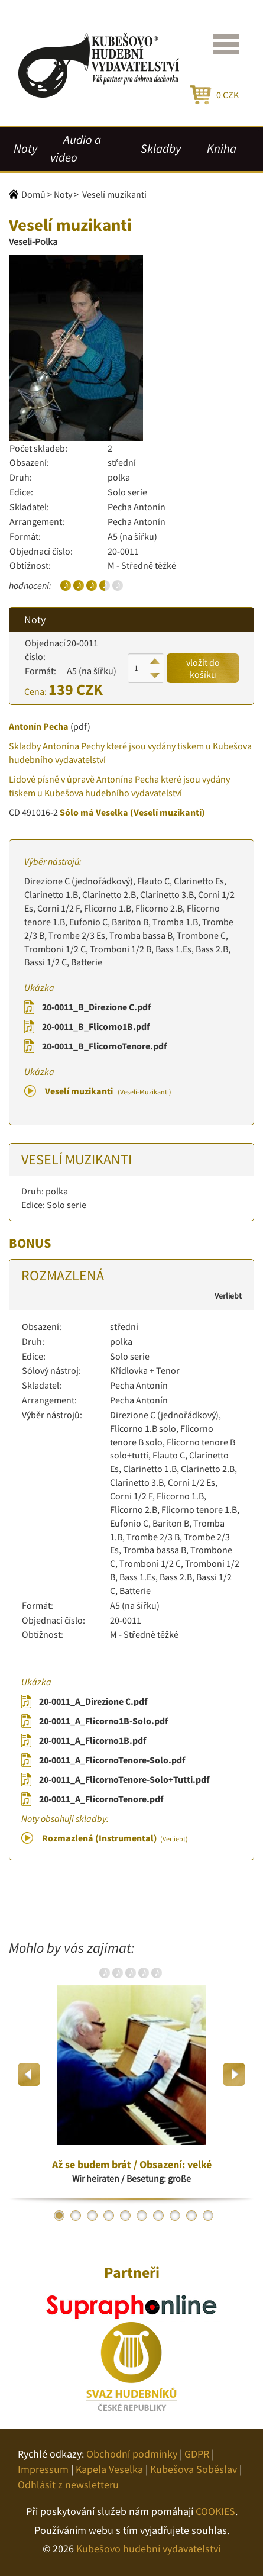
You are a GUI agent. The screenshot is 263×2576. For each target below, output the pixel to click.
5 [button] (125, 2215)
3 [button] (92, 2215)
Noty (25, 148)
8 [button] (174, 2215)
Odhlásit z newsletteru (68, 2484)
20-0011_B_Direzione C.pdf (96, 1007)
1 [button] (59, 2215)
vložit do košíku (203, 668)
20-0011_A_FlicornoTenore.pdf (101, 1799)
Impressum (43, 2469)
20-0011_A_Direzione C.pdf (93, 1701)
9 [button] (191, 2215)
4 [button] (108, 2215)
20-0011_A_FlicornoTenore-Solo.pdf (112, 1760)
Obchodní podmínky (131, 2454)
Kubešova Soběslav (193, 2469)
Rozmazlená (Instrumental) (115, 1838)
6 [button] (141, 2215)
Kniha (221, 148)
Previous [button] (29, 2074)
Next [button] (233, 2074)
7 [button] (158, 2215)
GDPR (196, 2454)
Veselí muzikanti (108, 1091)
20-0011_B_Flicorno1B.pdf (96, 1026)
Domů (33, 194)
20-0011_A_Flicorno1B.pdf (92, 1740)
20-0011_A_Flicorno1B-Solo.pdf (103, 1721)
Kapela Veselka (109, 2469)
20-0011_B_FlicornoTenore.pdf (104, 1046)
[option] (131, 2074)
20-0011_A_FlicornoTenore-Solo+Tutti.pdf (124, 1779)
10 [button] (208, 2215)
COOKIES (215, 2511)
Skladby (161, 148)
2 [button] (75, 2215)
